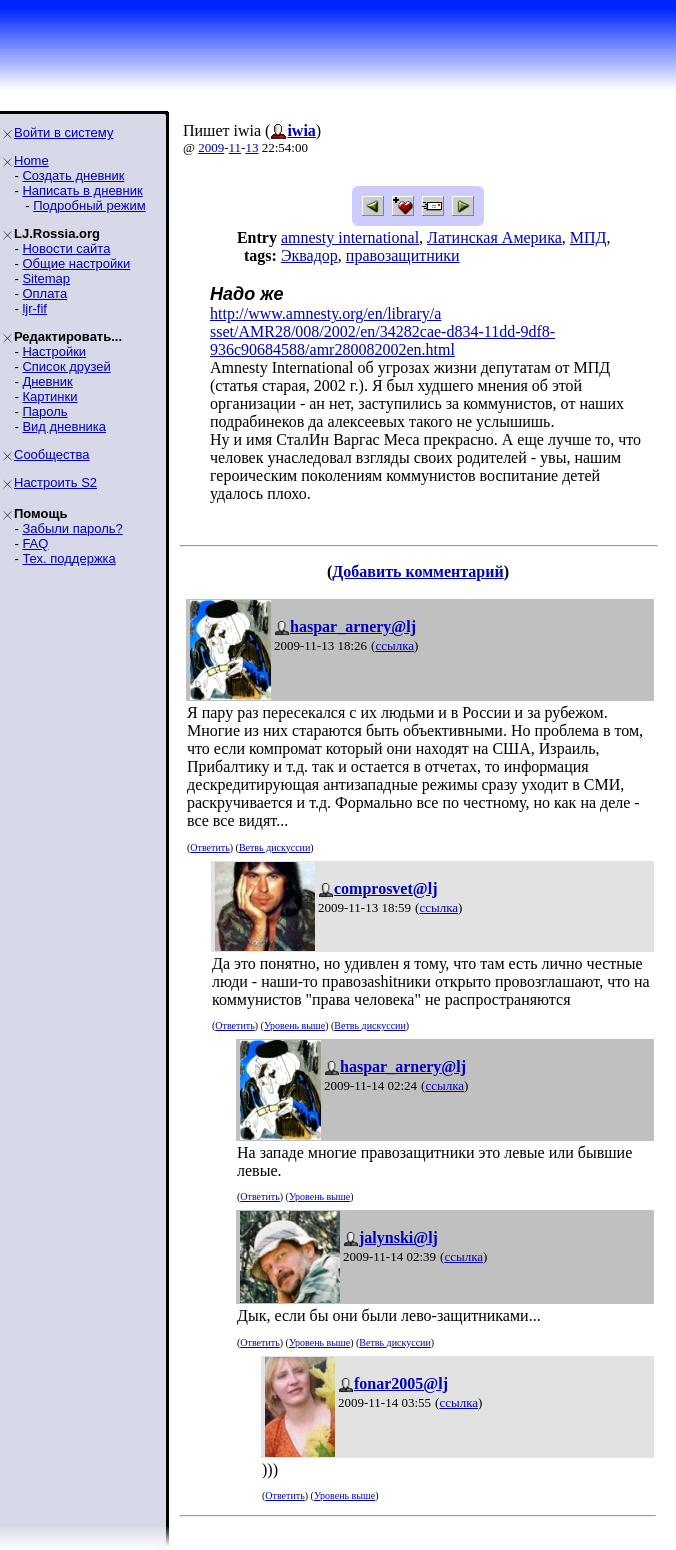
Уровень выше (294, 1025)
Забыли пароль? (72, 528)
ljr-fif (34, 308)
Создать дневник (73, 175)
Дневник (47, 381)
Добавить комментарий (417, 571)
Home (31, 160)
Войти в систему (63, 132)
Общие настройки (76, 263)
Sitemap (46, 278)
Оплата (44, 293)
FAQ (35, 543)
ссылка (394, 645)
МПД (588, 237)
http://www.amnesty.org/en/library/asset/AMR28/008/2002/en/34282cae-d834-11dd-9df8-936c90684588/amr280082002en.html (382, 331)
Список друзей (66, 366)
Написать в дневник (82, 190)
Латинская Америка (494, 237)
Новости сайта (66, 248)
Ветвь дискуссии (274, 847)
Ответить (209, 847)
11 (235, 147)
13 (251, 147)
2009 (211, 147)
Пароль (44, 411)
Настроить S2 (55, 482)
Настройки (54, 351)
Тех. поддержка (68, 558)
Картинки (49, 396)
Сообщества (52, 454)
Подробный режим (89, 205)
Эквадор (309, 255)
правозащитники (403, 255)
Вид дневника (64, 426)
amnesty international (350, 237)
